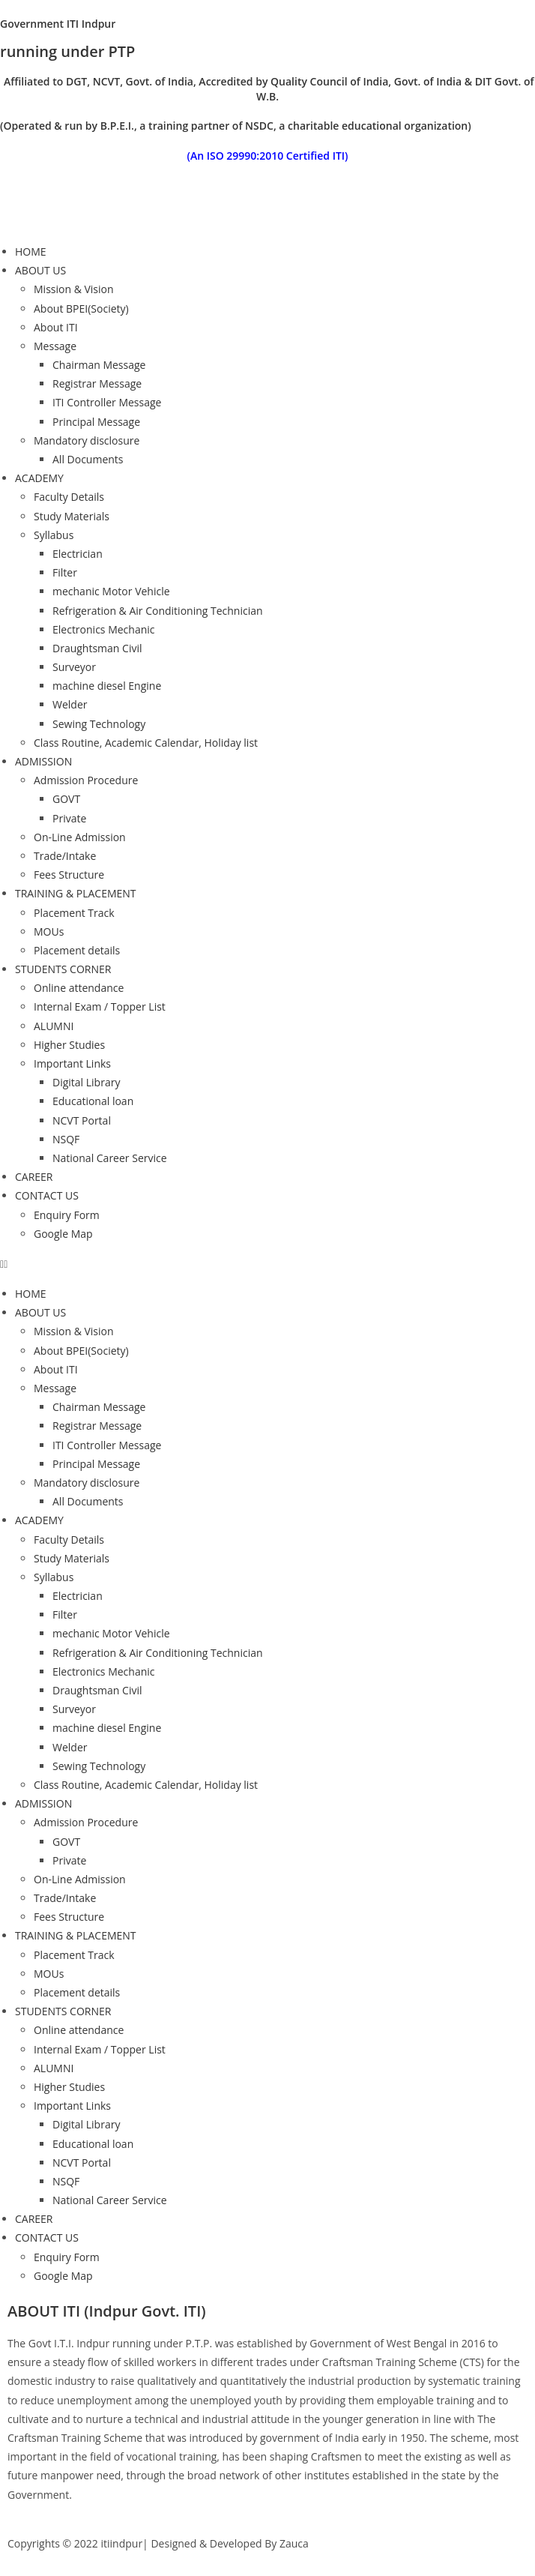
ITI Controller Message (106, 402)
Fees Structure (69, 874)
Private (69, 818)
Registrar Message (97, 383)
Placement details (77, 950)
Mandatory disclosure (86, 440)
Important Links (72, 1063)
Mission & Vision (74, 289)
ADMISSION (43, 761)
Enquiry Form (67, 1215)
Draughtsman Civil (97, 648)
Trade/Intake (65, 856)
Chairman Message (98, 365)
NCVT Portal (81, 1120)
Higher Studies (69, 1045)
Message (55, 346)
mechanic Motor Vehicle (111, 591)
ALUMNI (53, 1026)
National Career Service (109, 1158)
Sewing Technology (98, 724)
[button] (267, 1263)
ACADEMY (39, 478)
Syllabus (53, 535)
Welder (69, 704)
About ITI (56, 327)
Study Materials (71, 516)
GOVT (66, 799)
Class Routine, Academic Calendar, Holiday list (146, 742)
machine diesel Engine (106, 685)
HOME (30, 251)
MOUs (49, 931)
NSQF (65, 1139)
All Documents (88, 459)
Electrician (77, 554)
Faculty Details (69, 497)
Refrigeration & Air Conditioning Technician (157, 611)
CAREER (34, 1177)
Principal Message (96, 422)
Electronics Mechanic (103, 629)
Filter (64, 572)
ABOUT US (40, 270)
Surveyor (74, 667)
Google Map (63, 1234)
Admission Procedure (86, 780)
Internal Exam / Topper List (100, 1006)
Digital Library (86, 1082)
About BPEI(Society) (81, 308)
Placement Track (74, 913)
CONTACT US (47, 1195)
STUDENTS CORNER (63, 969)
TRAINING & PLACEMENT (75, 893)
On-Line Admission (80, 837)
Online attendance (79, 988)
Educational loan (92, 1101)
